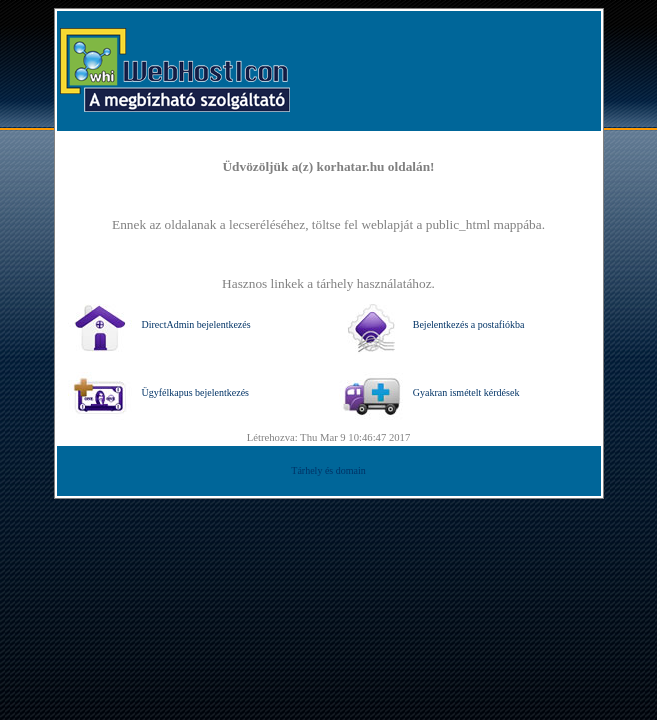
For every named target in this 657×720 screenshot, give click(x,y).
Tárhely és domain (328, 470)
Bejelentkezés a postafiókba (432, 324)
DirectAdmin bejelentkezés (159, 324)
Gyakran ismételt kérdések (429, 392)
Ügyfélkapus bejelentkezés (158, 392)
